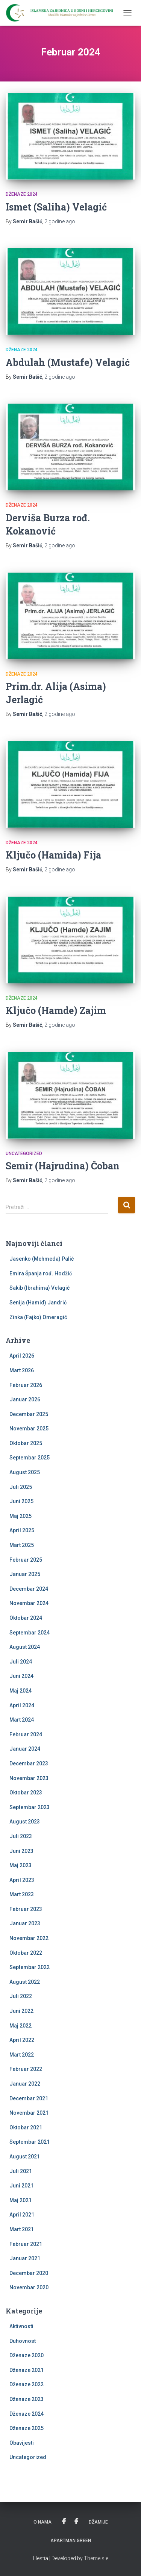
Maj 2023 (20, 1865)
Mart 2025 (21, 1545)
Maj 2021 (20, 2200)
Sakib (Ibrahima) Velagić (39, 1288)
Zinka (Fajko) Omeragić (38, 1317)
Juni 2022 (21, 2011)
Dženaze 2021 (26, 2370)
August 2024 (24, 1647)
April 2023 (21, 1880)
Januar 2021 (24, 2258)
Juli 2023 (20, 1836)
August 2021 (24, 2157)
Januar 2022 (24, 2084)
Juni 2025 (21, 1501)
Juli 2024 (20, 1662)
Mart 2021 (21, 2229)
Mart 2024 (21, 1720)
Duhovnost (22, 2341)
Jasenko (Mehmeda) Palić (41, 1259)
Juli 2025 (20, 1487)
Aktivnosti (21, 2326)
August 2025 (24, 1472)
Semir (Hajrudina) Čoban (63, 1166)
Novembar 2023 (29, 1778)
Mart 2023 (21, 1894)
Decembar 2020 (28, 2273)
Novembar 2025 (29, 1428)
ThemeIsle (96, 2558)
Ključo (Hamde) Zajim (56, 1010)
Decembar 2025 (28, 1414)
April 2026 (21, 1356)
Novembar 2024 (29, 1603)
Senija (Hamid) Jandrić (38, 1303)
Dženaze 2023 (26, 2399)
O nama (42, 2522)
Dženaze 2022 (26, 2384)
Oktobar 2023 (25, 1793)
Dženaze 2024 (22, 194)
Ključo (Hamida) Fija (53, 855)
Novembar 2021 (29, 2113)
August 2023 (24, 1822)
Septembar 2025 (29, 1458)
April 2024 (21, 1705)
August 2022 (24, 1982)
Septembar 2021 (29, 2142)
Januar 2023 (24, 1923)
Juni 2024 (21, 1676)
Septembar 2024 (29, 1633)
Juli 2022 (20, 1996)
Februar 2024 (25, 1734)
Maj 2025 (20, 1516)
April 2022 (21, 2040)
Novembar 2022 (29, 1938)
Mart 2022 (21, 2055)
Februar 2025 (25, 1560)
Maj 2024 (20, 1691)
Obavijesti (21, 2443)
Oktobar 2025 (25, 1443)
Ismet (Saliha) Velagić (56, 207)
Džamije (98, 2522)
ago (59, 221)
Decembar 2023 (28, 1763)
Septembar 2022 (29, 1967)
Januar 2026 (24, 1399)
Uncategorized (24, 1153)
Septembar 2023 (29, 1807)
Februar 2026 (25, 1385)
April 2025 (21, 1530)
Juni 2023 (21, 1851)
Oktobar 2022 (25, 1953)
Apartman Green (70, 2540)
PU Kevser (76, 2521)
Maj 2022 (20, 2026)
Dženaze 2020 (26, 2355)
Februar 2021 (25, 2244)
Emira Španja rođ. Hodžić (40, 1273)
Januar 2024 (24, 1749)
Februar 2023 (25, 1909)
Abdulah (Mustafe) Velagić (68, 362)
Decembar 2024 (28, 1589)
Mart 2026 (21, 1370)
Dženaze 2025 (26, 2428)
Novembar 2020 (29, 2287)
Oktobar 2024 (25, 1618)
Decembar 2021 (28, 2098)
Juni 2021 (21, 2186)
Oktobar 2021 (25, 2127)
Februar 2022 (25, 2069)
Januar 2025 (24, 1574)
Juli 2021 (20, 2171)
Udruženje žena (64, 2521)
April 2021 (21, 2215)
